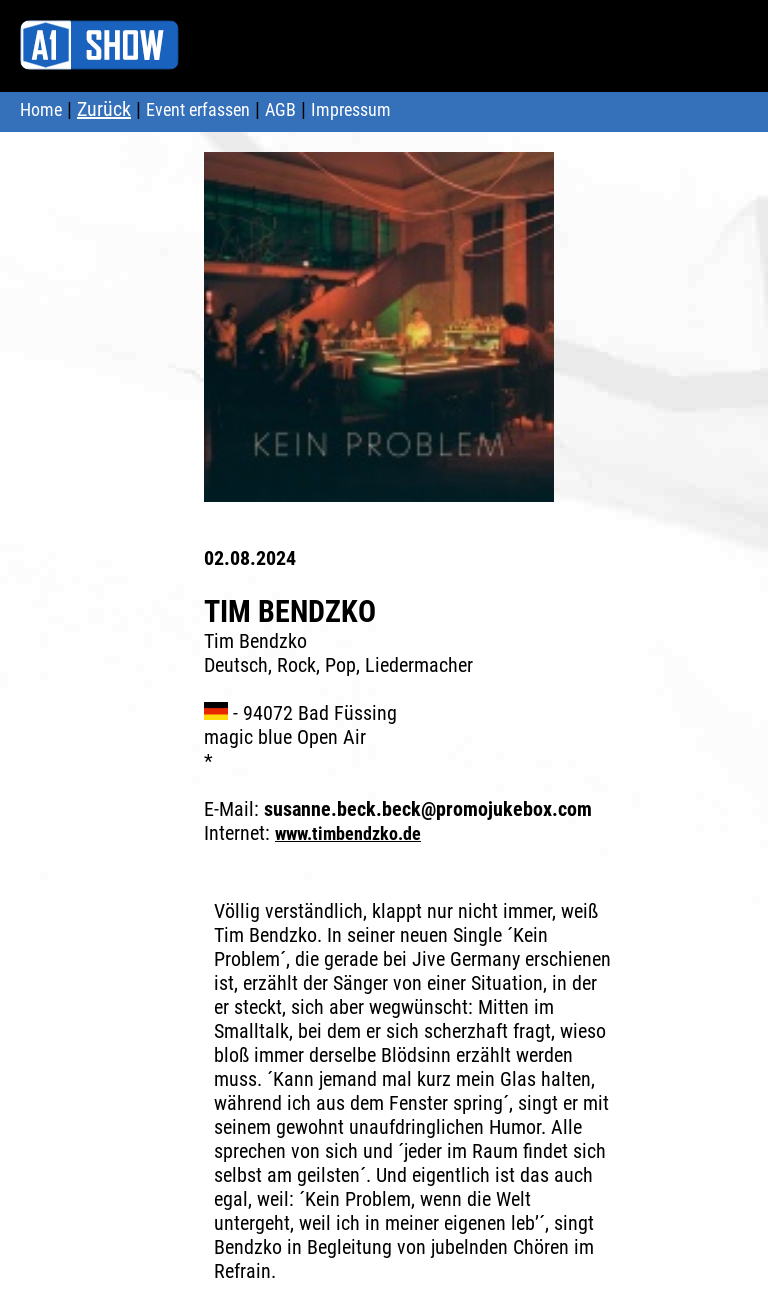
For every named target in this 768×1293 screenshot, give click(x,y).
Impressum (351, 109)
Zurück (104, 109)
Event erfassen (198, 109)
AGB (280, 109)
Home (41, 109)
